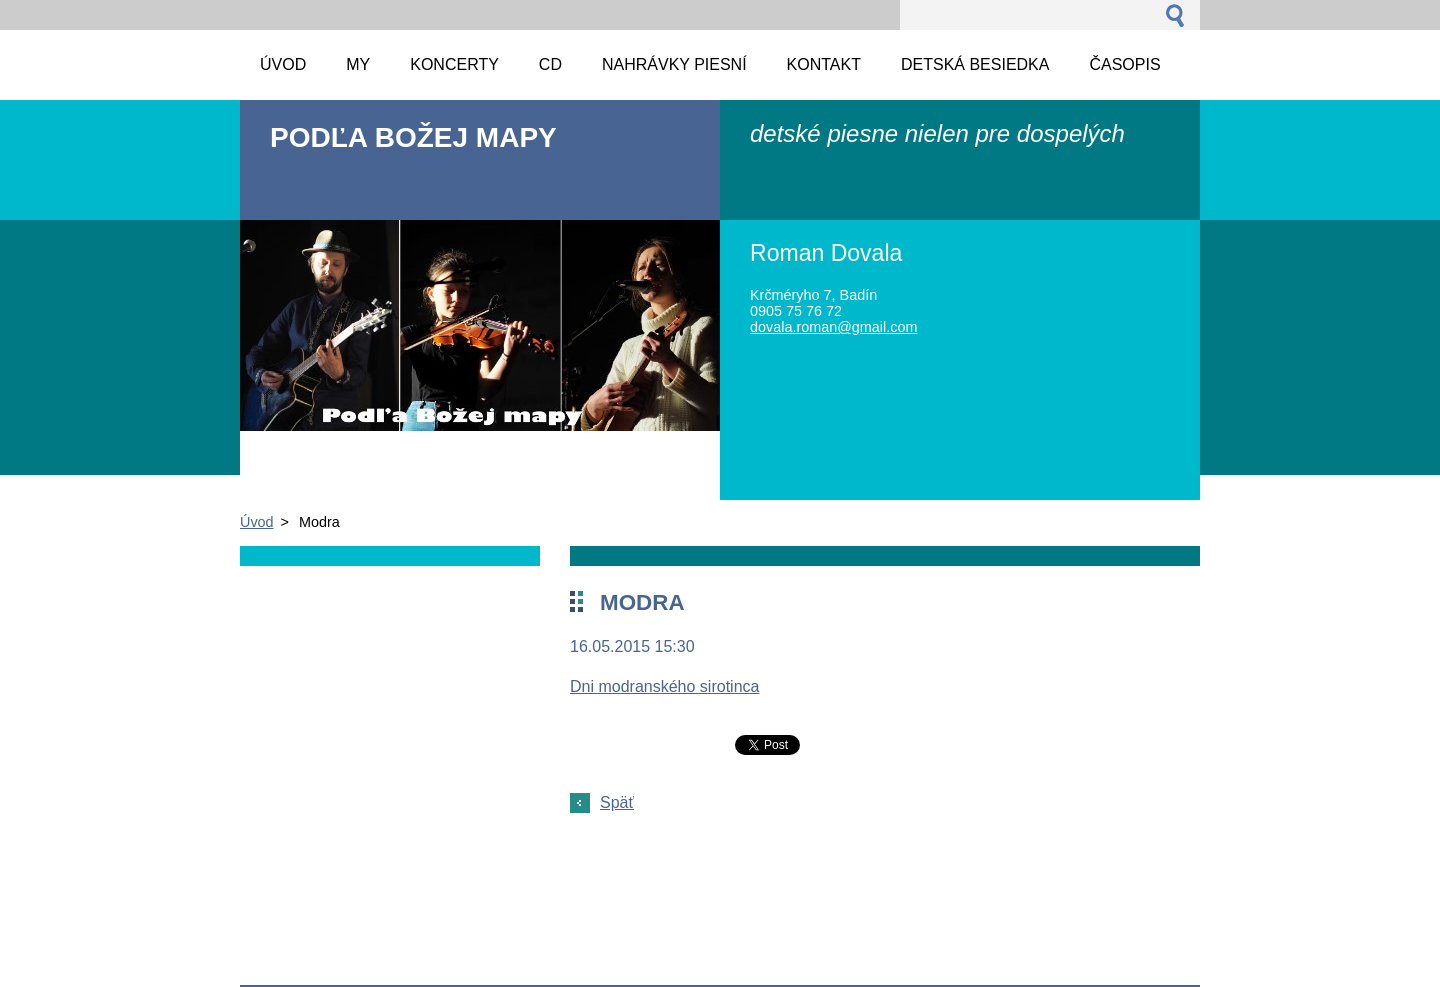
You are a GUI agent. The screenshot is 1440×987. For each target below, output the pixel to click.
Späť (617, 802)
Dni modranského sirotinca (664, 686)
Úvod (257, 522)
